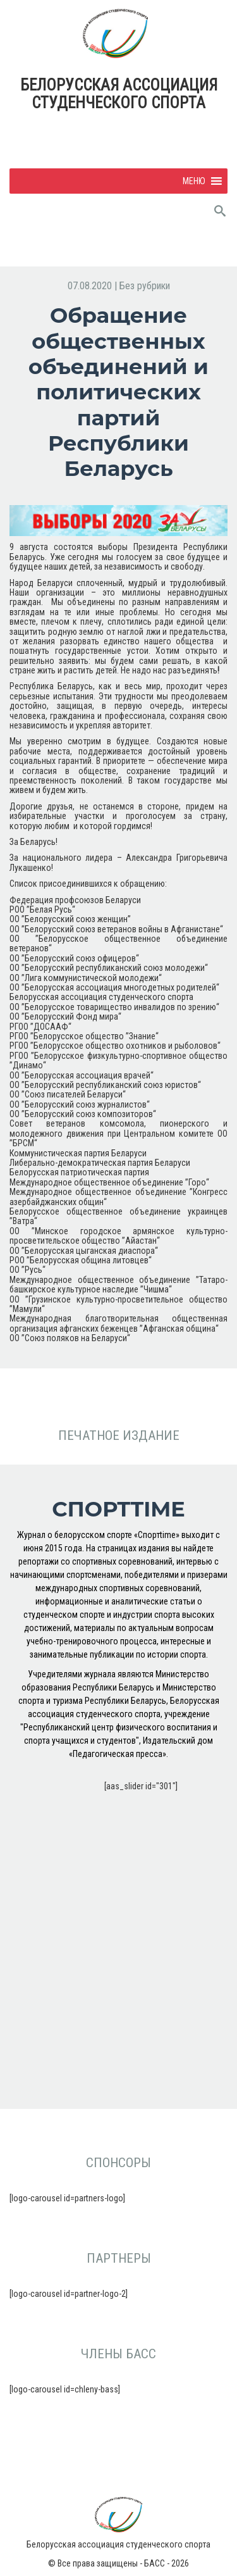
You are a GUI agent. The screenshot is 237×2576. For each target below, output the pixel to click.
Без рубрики (144, 286)
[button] (194, 181)
